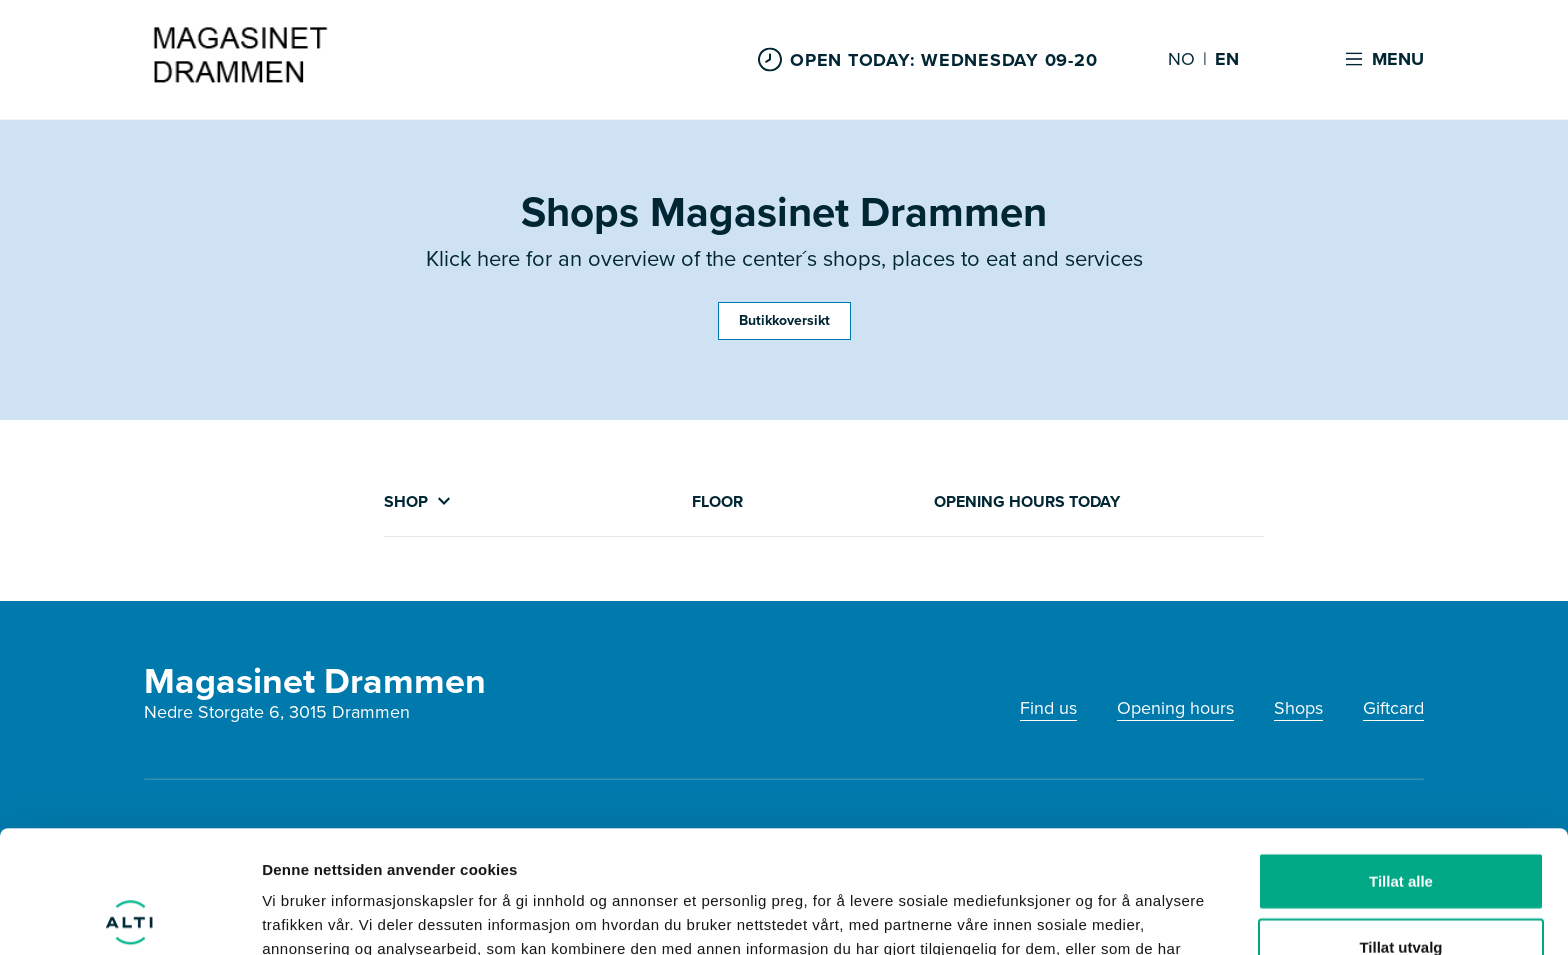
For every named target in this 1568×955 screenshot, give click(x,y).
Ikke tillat (1401, 889)
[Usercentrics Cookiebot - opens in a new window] (129, 916)
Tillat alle (1401, 758)
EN (1227, 60)
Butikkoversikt (784, 320)
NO (1181, 60)
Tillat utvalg (1400, 824)
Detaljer (1065, 915)
